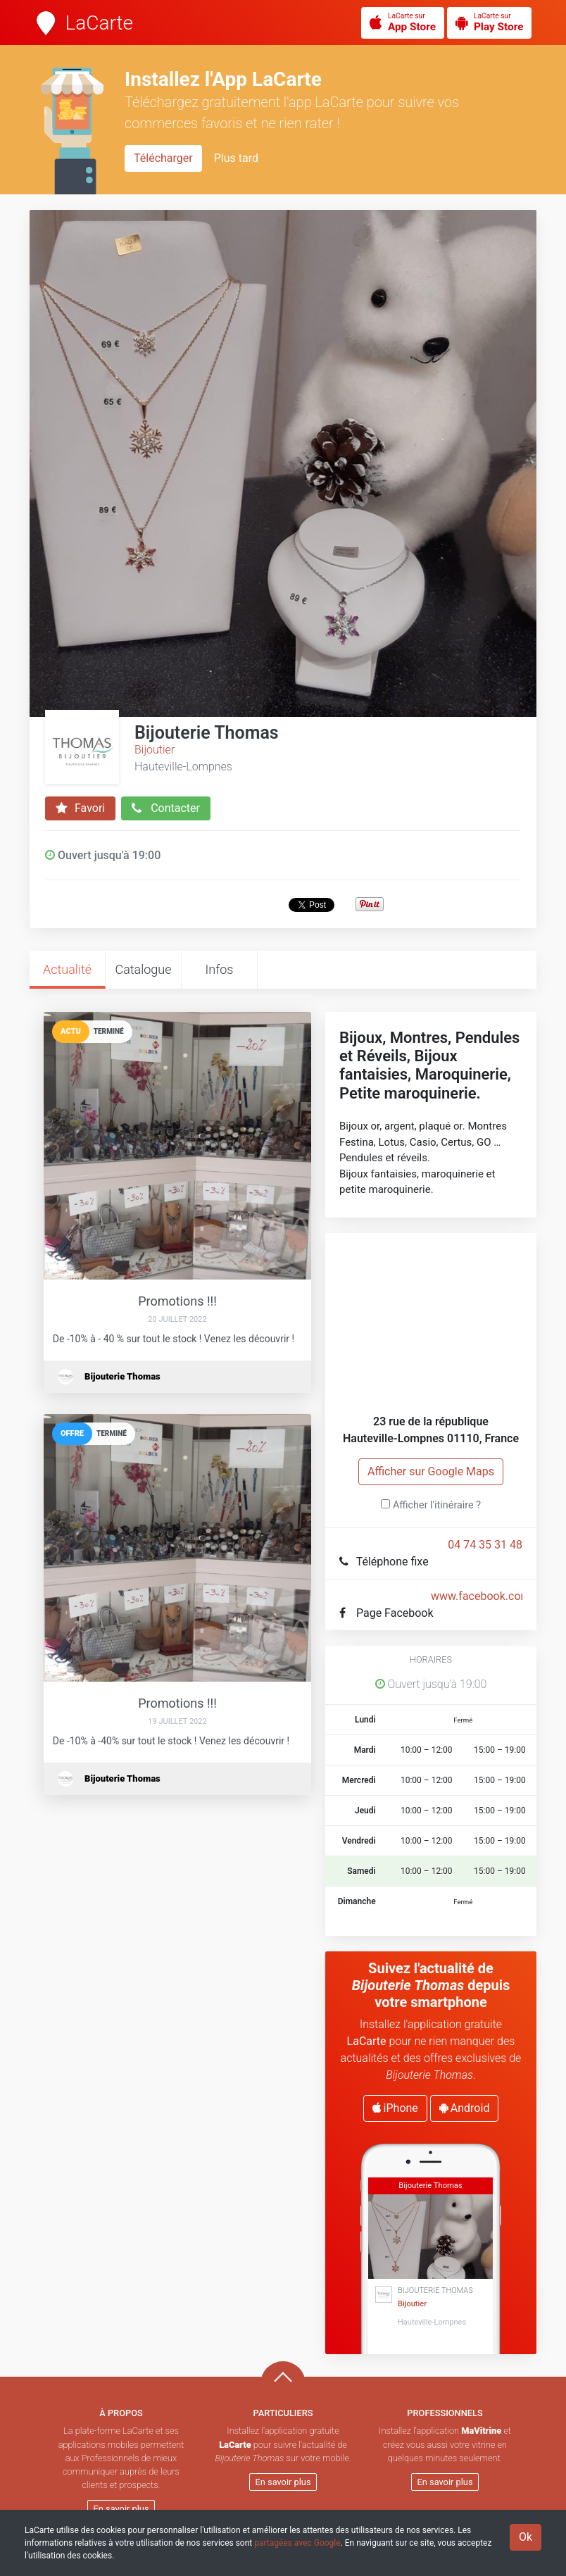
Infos (220, 969)
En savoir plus (121, 2508)
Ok (525, 2537)
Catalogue (143, 969)
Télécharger (163, 158)
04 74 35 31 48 (485, 1544)
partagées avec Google (297, 2543)
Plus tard (236, 158)
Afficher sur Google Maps (430, 1471)
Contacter (166, 808)
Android (464, 2108)
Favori (80, 808)
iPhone (395, 2108)
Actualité (67, 969)
